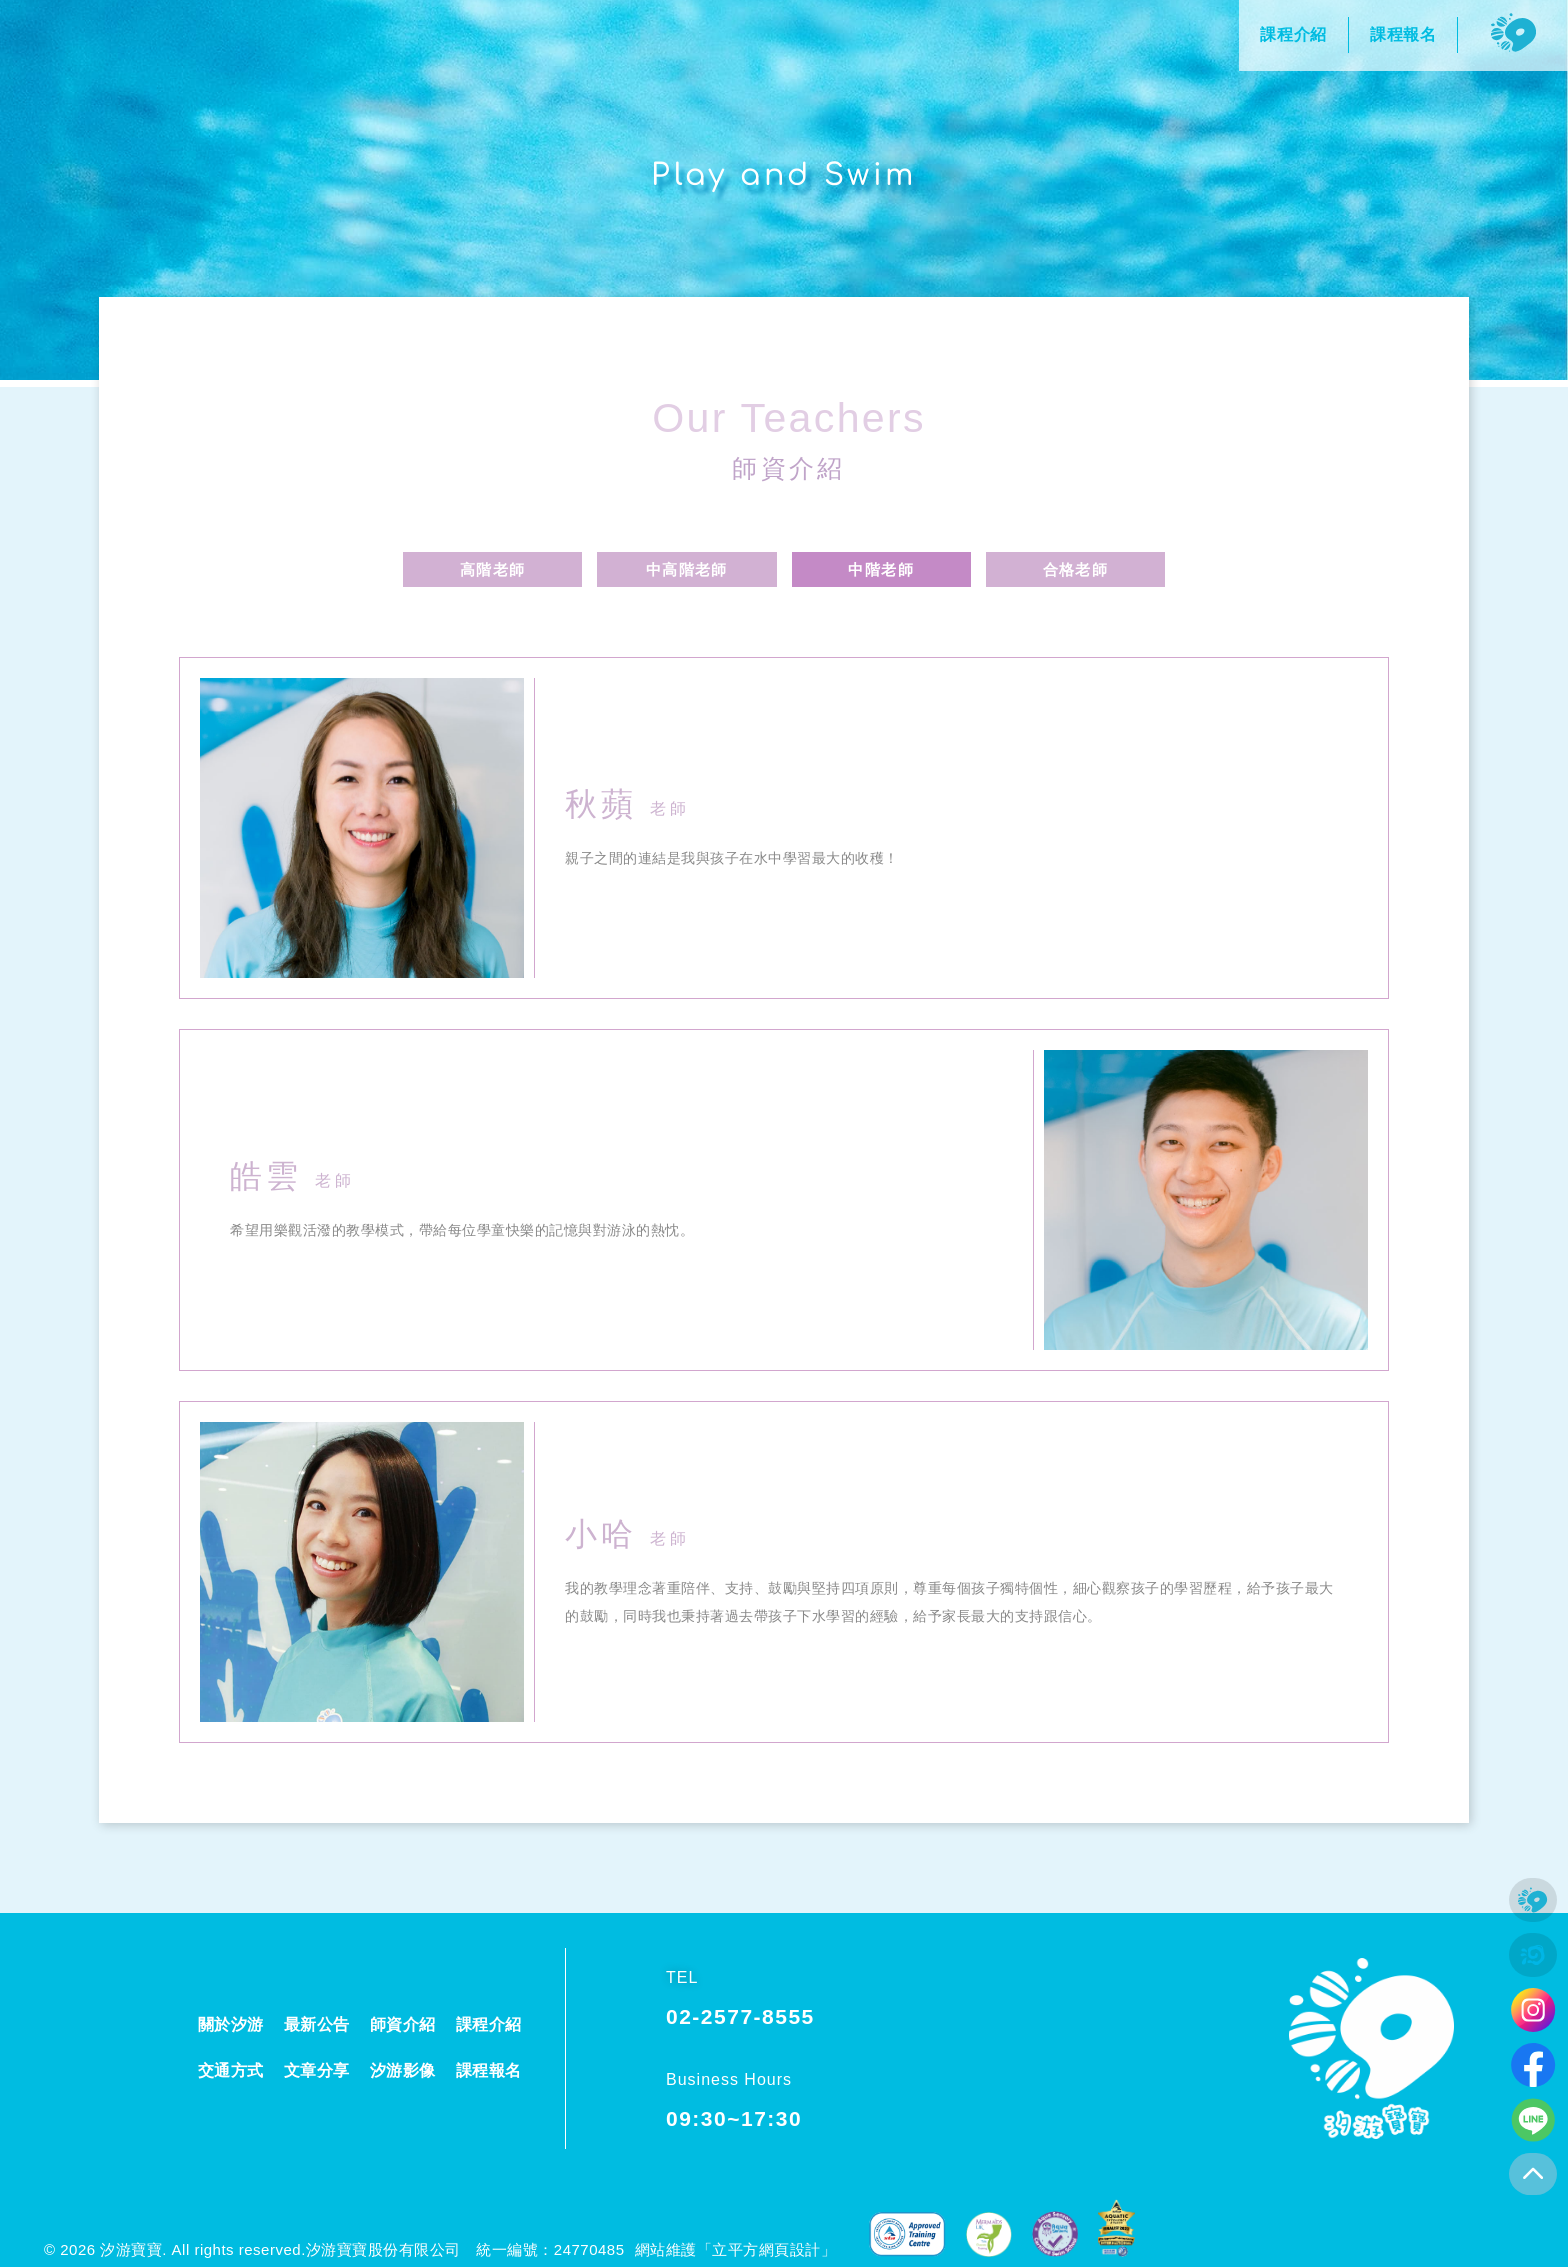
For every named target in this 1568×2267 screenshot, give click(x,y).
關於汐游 (231, 2024)
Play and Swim (784, 174)
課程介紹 (489, 2024)
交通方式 (231, 2070)
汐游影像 (403, 2070)
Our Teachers (789, 409)
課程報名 (489, 2070)
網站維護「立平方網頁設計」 (736, 2249)
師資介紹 (789, 466)
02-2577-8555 (740, 2016)
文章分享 (317, 2070)
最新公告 (317, 2024)
